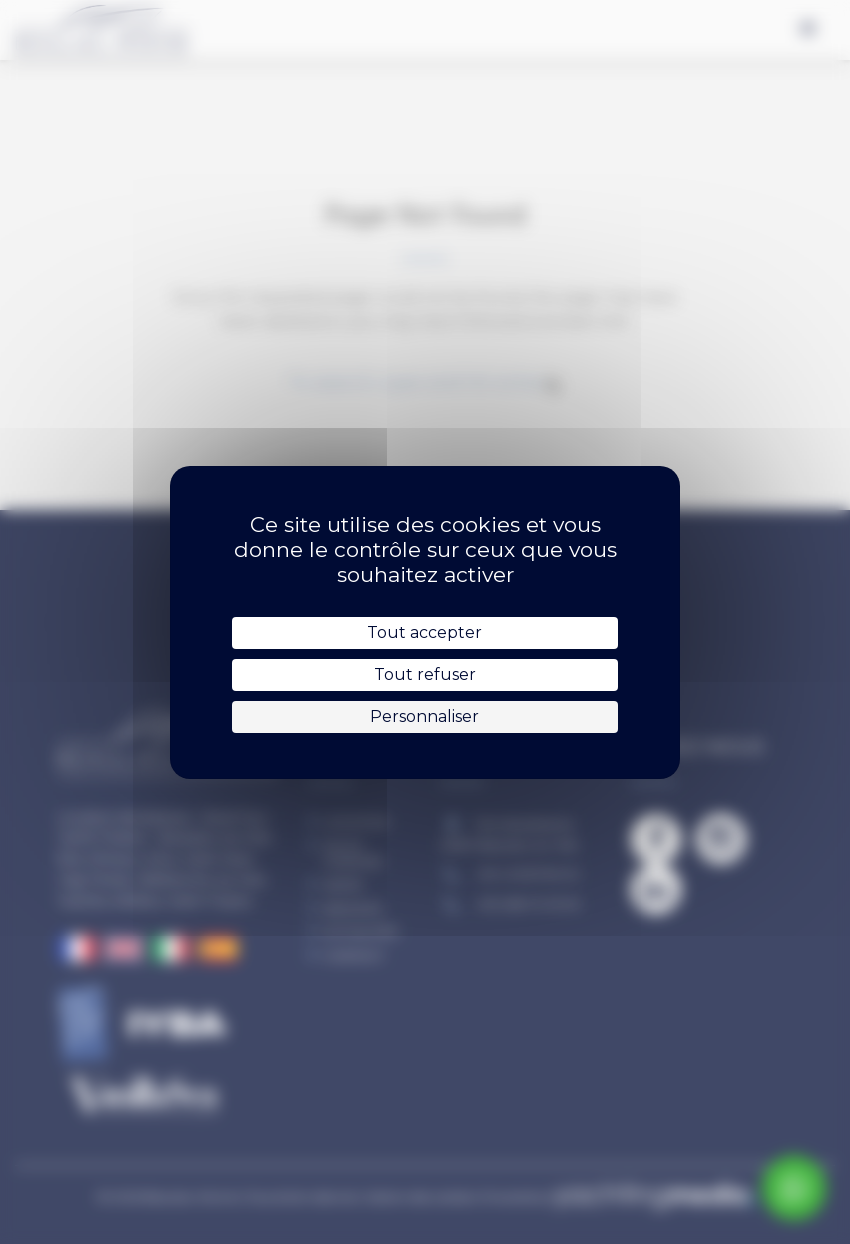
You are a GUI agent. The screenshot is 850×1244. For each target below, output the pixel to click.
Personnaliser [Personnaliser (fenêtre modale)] (424, 716)
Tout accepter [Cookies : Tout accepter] (424, 632)
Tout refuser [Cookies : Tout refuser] (425, 674)
